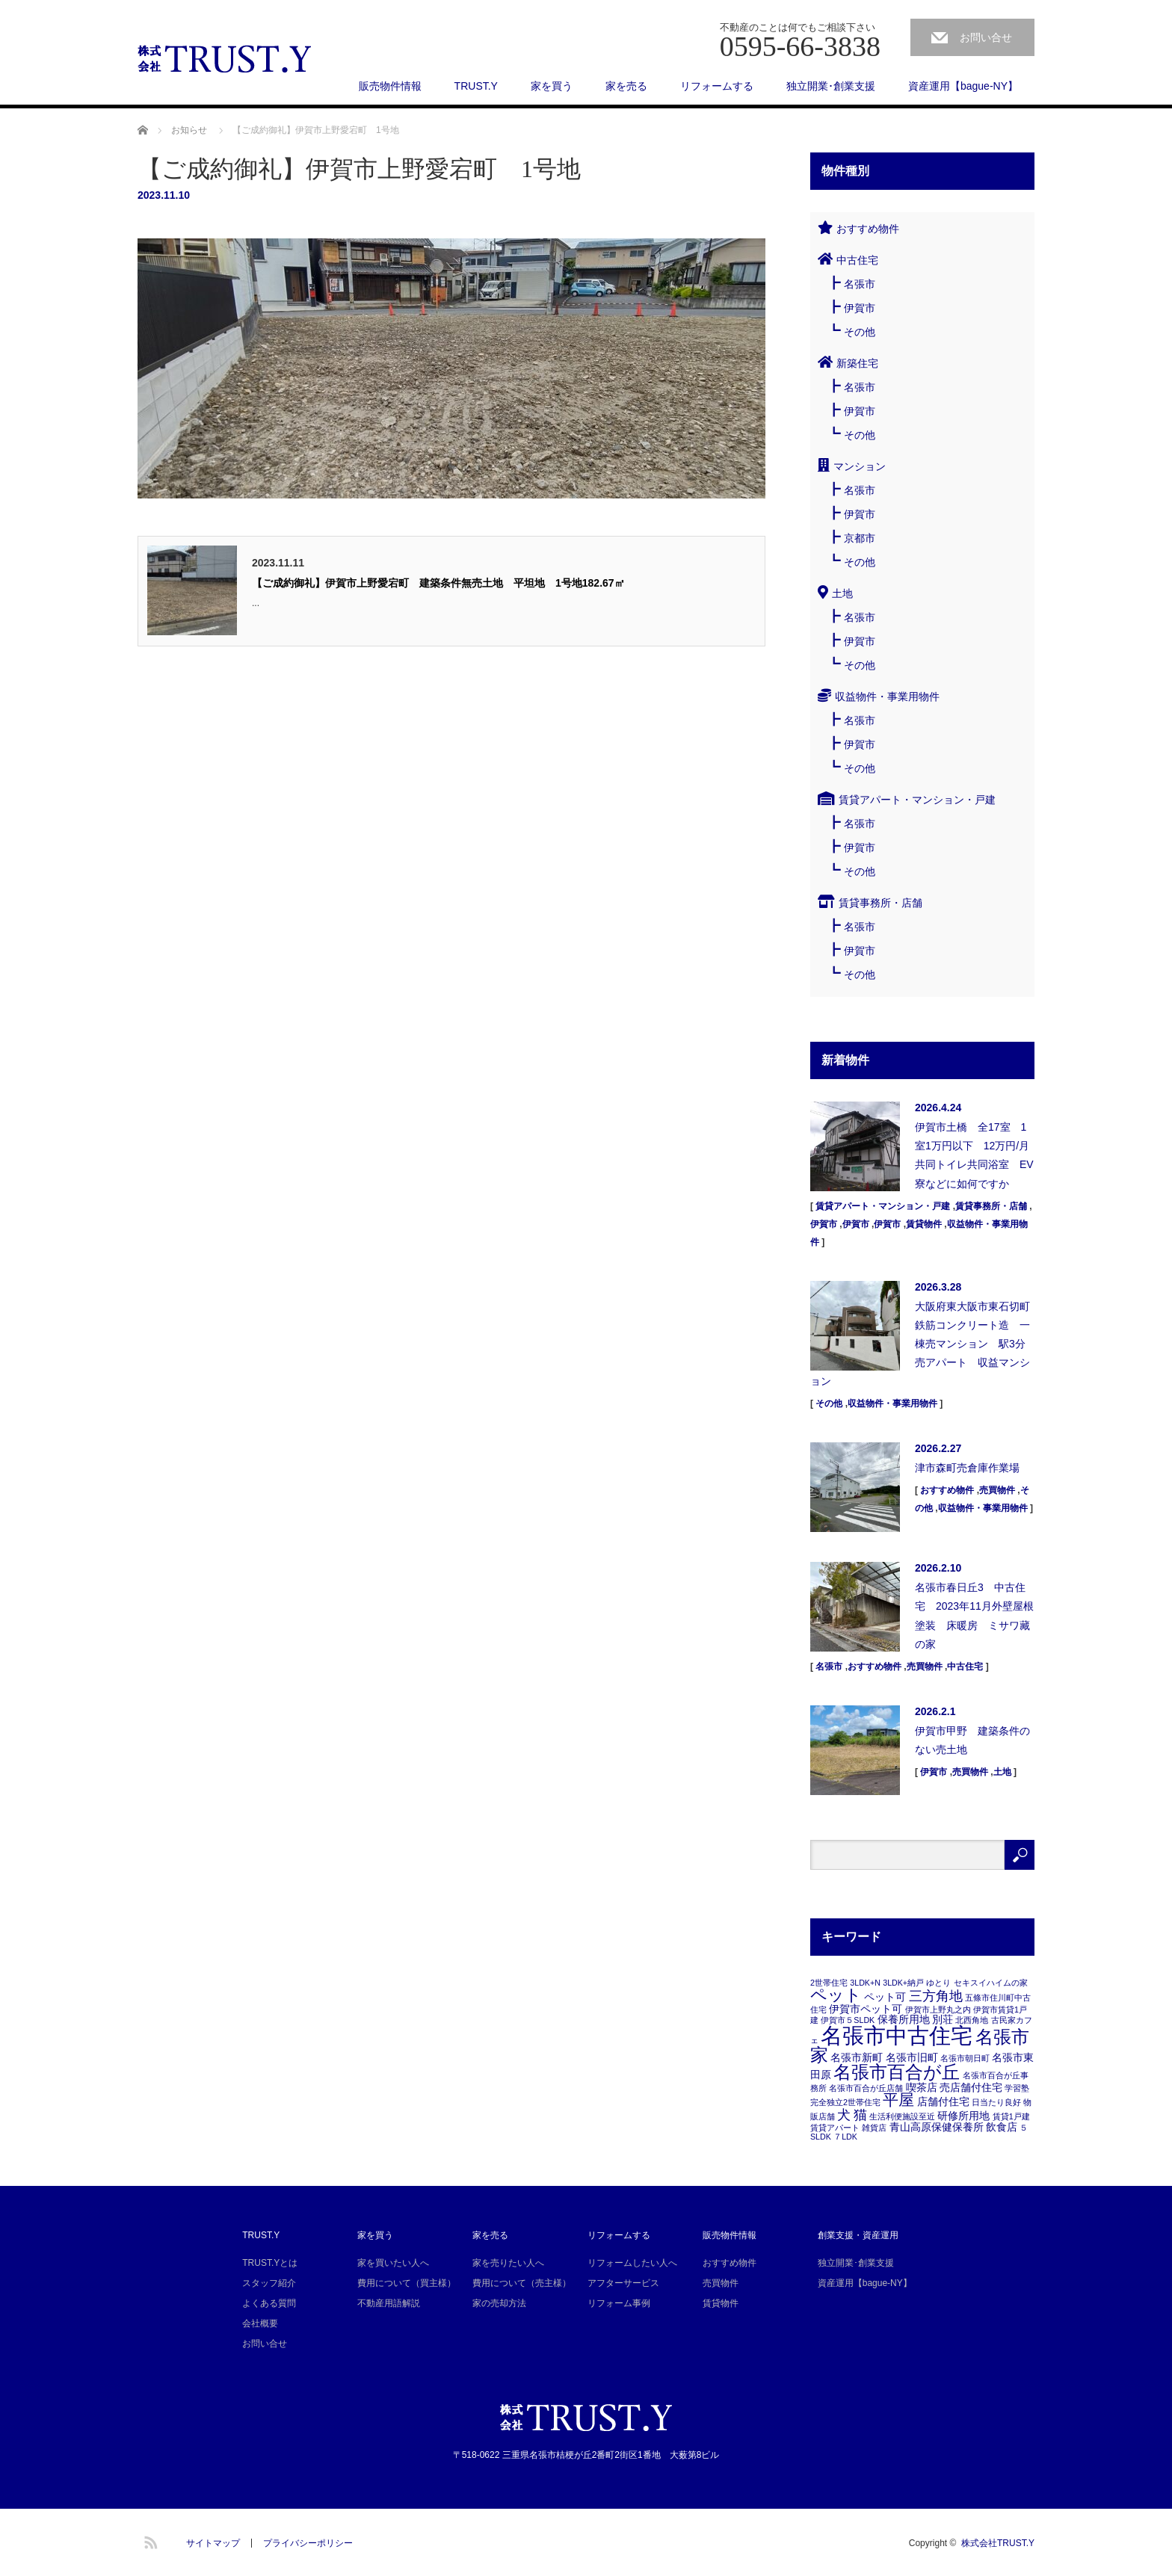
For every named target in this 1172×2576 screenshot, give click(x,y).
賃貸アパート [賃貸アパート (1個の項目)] (835, 2127)
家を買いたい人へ (393, 2262)
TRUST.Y (476, 86)
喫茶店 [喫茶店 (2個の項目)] (921, 2087)
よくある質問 (269, 2303)
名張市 (859, 284)
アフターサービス (623, 2283)
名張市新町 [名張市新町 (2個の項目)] (856, 2057)
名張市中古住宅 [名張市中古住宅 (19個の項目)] (896, 2035)
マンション (859, 466)
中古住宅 (857, 260)
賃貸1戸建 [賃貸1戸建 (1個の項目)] (1011, 2116)
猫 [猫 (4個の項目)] (860, 2114)
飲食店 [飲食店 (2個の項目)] (1001, 2127)
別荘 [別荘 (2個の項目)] (942, 2019)
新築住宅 (857, 363)
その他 (859, 332)
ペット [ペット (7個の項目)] (836, 1995)
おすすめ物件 (867, 229)
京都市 (859, 538)
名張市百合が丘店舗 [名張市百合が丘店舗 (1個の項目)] (866, 2088)
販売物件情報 (390, 86)
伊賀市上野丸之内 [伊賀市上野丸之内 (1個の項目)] (938, 2009)
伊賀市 (859, 308)
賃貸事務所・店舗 (880, 903)
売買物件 (997, 1490)
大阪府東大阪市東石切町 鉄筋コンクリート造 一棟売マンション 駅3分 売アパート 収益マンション (922, 1344)
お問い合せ (986, 37)
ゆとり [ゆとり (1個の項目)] (938, 1982)
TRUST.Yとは (269, 2262)
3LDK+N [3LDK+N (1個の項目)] (865, 1982)
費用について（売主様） (521, 2283)
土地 (842, 593)
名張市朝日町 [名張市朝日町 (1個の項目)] (965, 2058)
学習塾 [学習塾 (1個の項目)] (1017, 2088)
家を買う (552, 86)
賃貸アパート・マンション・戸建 (917, 800)
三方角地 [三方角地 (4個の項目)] (936, 1996)
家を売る (626, 86)
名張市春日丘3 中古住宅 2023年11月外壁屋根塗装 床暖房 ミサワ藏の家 (974, 1615)
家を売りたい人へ (508, 2262)
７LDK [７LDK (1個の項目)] (845, 2136)
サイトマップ (213, 2543)
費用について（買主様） (406, 2283)
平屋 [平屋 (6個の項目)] (898, 2099)
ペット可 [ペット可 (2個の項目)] (885, 1997)
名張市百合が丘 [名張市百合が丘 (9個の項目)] (896, 2072)
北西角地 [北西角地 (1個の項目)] (971, 2020)
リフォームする (716, 86)
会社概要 (260, 2323)
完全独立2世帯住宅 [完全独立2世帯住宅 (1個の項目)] (845, 2102)
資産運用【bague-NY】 (963, 86)
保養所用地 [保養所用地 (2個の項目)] (904, 2019)
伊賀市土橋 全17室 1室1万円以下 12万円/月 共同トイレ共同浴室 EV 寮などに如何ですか (974, 1155)
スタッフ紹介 (269, 2283)
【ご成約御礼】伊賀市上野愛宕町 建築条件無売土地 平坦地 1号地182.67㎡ (438, 583)
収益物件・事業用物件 (887, 696)
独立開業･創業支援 (830, 86)
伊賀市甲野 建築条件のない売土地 (972, 1740)
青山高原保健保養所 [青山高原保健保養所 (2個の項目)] (936, 2127)
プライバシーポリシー (308, 2543)
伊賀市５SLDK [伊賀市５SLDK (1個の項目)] (848, 2020)
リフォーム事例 (618, 2303)
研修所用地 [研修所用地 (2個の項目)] (963, 2116)
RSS (149, 2540)
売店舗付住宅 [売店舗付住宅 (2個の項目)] (971, 2087)
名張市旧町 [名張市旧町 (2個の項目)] (912, 2057)
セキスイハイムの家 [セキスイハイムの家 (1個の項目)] (991, 1982)
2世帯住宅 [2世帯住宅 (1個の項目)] (829, 1982)
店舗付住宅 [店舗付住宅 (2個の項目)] (943, 2101)
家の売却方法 (499, 2303)
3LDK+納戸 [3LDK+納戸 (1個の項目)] (903, 1982)
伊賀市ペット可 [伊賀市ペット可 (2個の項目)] (865, 2009)
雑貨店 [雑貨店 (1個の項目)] (874, 2127)
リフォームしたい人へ (632, 2262)
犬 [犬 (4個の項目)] (844, 2114)
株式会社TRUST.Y (997, 2543)
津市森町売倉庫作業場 (967, 1468)
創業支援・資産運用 (858, 2235)
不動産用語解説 (388, 2303)
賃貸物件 (924, 1224)
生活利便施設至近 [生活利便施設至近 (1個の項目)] (902, 2116)
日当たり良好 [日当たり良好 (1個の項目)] (996, 2102)
